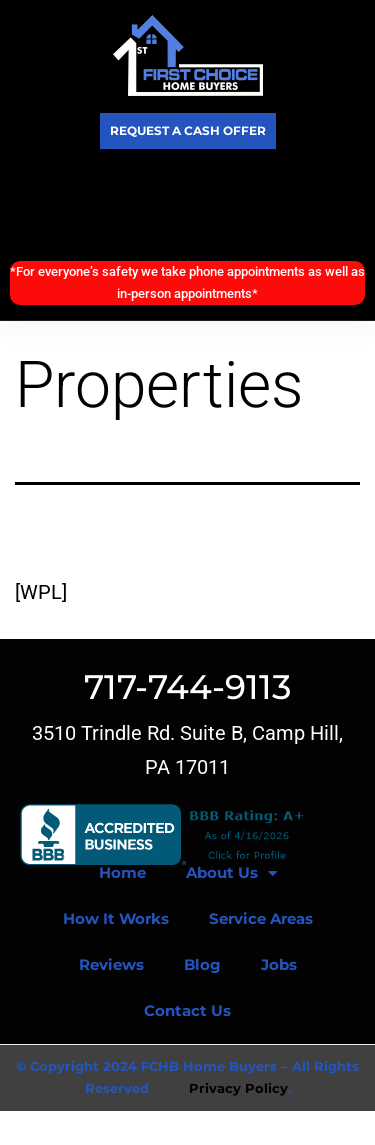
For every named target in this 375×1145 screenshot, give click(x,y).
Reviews (111, 964)
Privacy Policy (238, 1088)
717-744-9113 (187, 687)
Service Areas (261, 918)
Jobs (279, 964)
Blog (202, 964)
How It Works (116, 918)
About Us (231, 873)
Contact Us (187, 1010)
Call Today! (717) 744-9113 (187, 205)
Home (122, 872)
